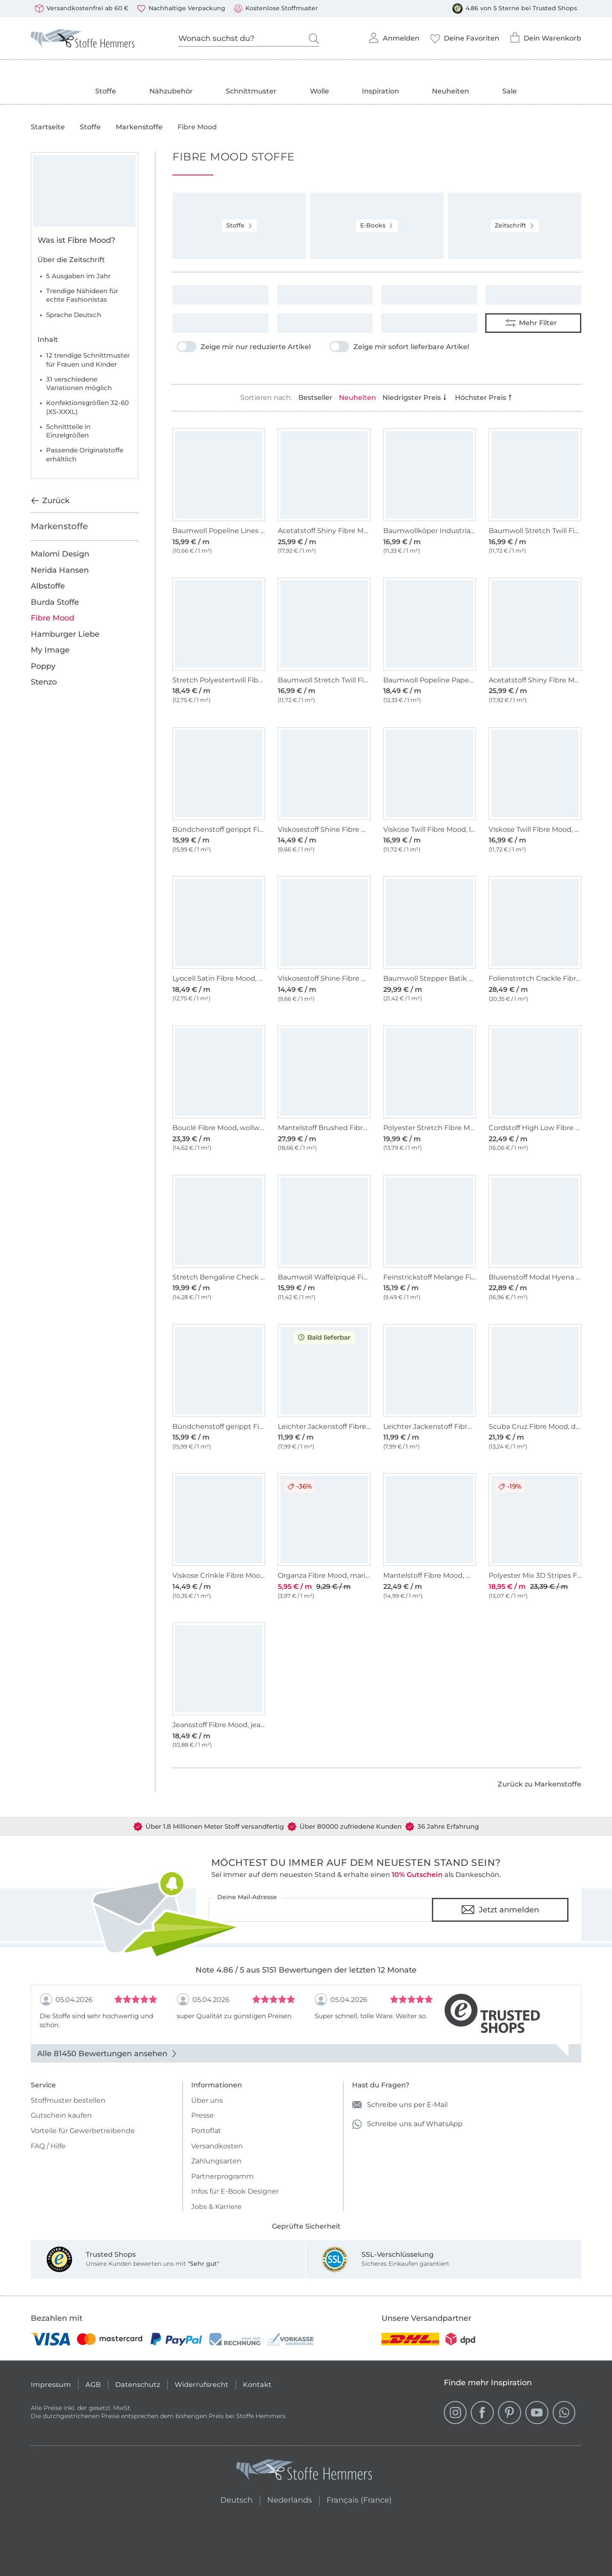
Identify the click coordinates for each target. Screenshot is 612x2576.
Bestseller (315, 397)
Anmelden (393, 35)
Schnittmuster (251, 91)
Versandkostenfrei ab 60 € (81, 8)
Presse (202, 2115)
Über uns (207, 2100)
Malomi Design (60, 554)
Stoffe (105, 91)
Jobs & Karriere (216, 2207)
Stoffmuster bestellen (68, 2100)
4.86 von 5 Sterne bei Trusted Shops (514, 8)
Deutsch (233, 2499)
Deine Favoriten (464, 36)
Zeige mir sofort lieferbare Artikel (399, 346)
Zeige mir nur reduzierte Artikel (244, 346)
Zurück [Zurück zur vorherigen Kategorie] (50, 500)
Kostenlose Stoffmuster (276, 8)
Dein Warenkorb (545, 35)
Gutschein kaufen (61, 2115)
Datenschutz (137, 2385)
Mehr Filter (531, 323)
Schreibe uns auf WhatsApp (407, 2124)
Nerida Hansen (60, 570)
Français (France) (359, 2499)
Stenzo (44, 682)
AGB (93, 2385)
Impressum (51, 2385)
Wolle (319, 91)
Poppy (43, 666)
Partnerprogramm (222, 2176)
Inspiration (380, 91)
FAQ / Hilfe (48, 2146)
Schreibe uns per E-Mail (400, 2105)
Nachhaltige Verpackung (181, 8)
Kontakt (257, 2385)
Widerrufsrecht (201, 2385)
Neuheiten (450, 91)
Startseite (48, 127)
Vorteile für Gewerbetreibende (83, 2131)
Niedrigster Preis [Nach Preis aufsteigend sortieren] (415, 397)
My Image (50, 650)
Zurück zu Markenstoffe (539, 1784)
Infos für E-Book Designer (235, 2191)
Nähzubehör (171, 91)
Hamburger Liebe (65, 634)
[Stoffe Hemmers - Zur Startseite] (304, 2472)
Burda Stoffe (55, 602)
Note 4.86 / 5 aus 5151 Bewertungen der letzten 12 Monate (306, 1970)
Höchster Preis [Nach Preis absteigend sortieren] (484, 397)
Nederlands (289, 2499)
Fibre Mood (52, 618)
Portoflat (206, 2131)
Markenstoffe (139, 127)
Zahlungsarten (216, 2161)
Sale (509, 91)
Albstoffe (48, 586)
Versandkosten (217, 2146)
